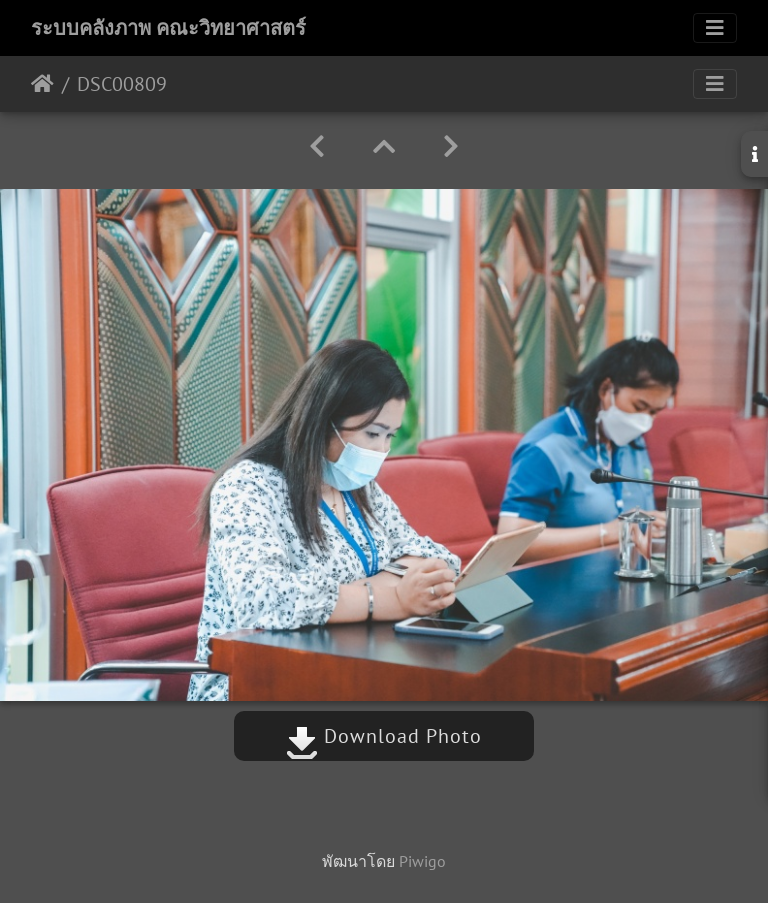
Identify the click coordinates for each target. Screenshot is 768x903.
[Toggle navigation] (715, 28)
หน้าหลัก (42, 84)
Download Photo (384, 736)
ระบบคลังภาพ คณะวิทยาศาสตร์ (168, 28)
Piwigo (422, 861)
